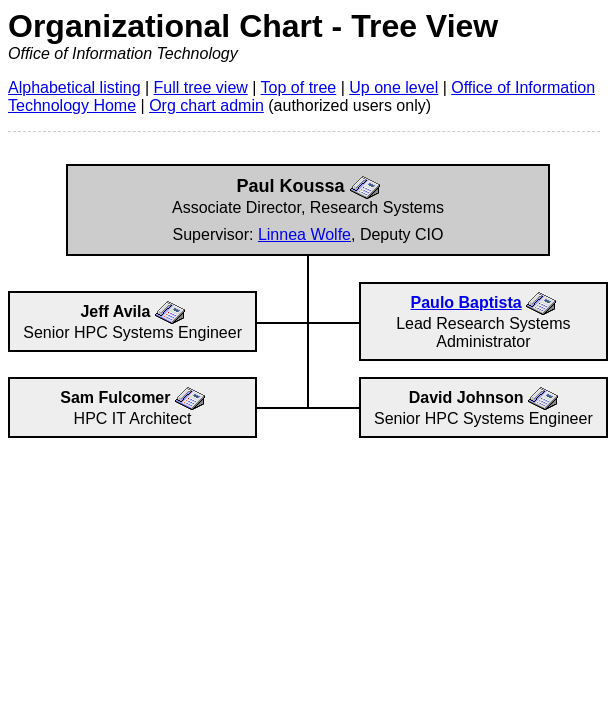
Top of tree (299, 87)
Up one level (393, 87)
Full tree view (201, 87)
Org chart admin (206, 105)
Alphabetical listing (74, 87)
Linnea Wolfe (304, 234)
